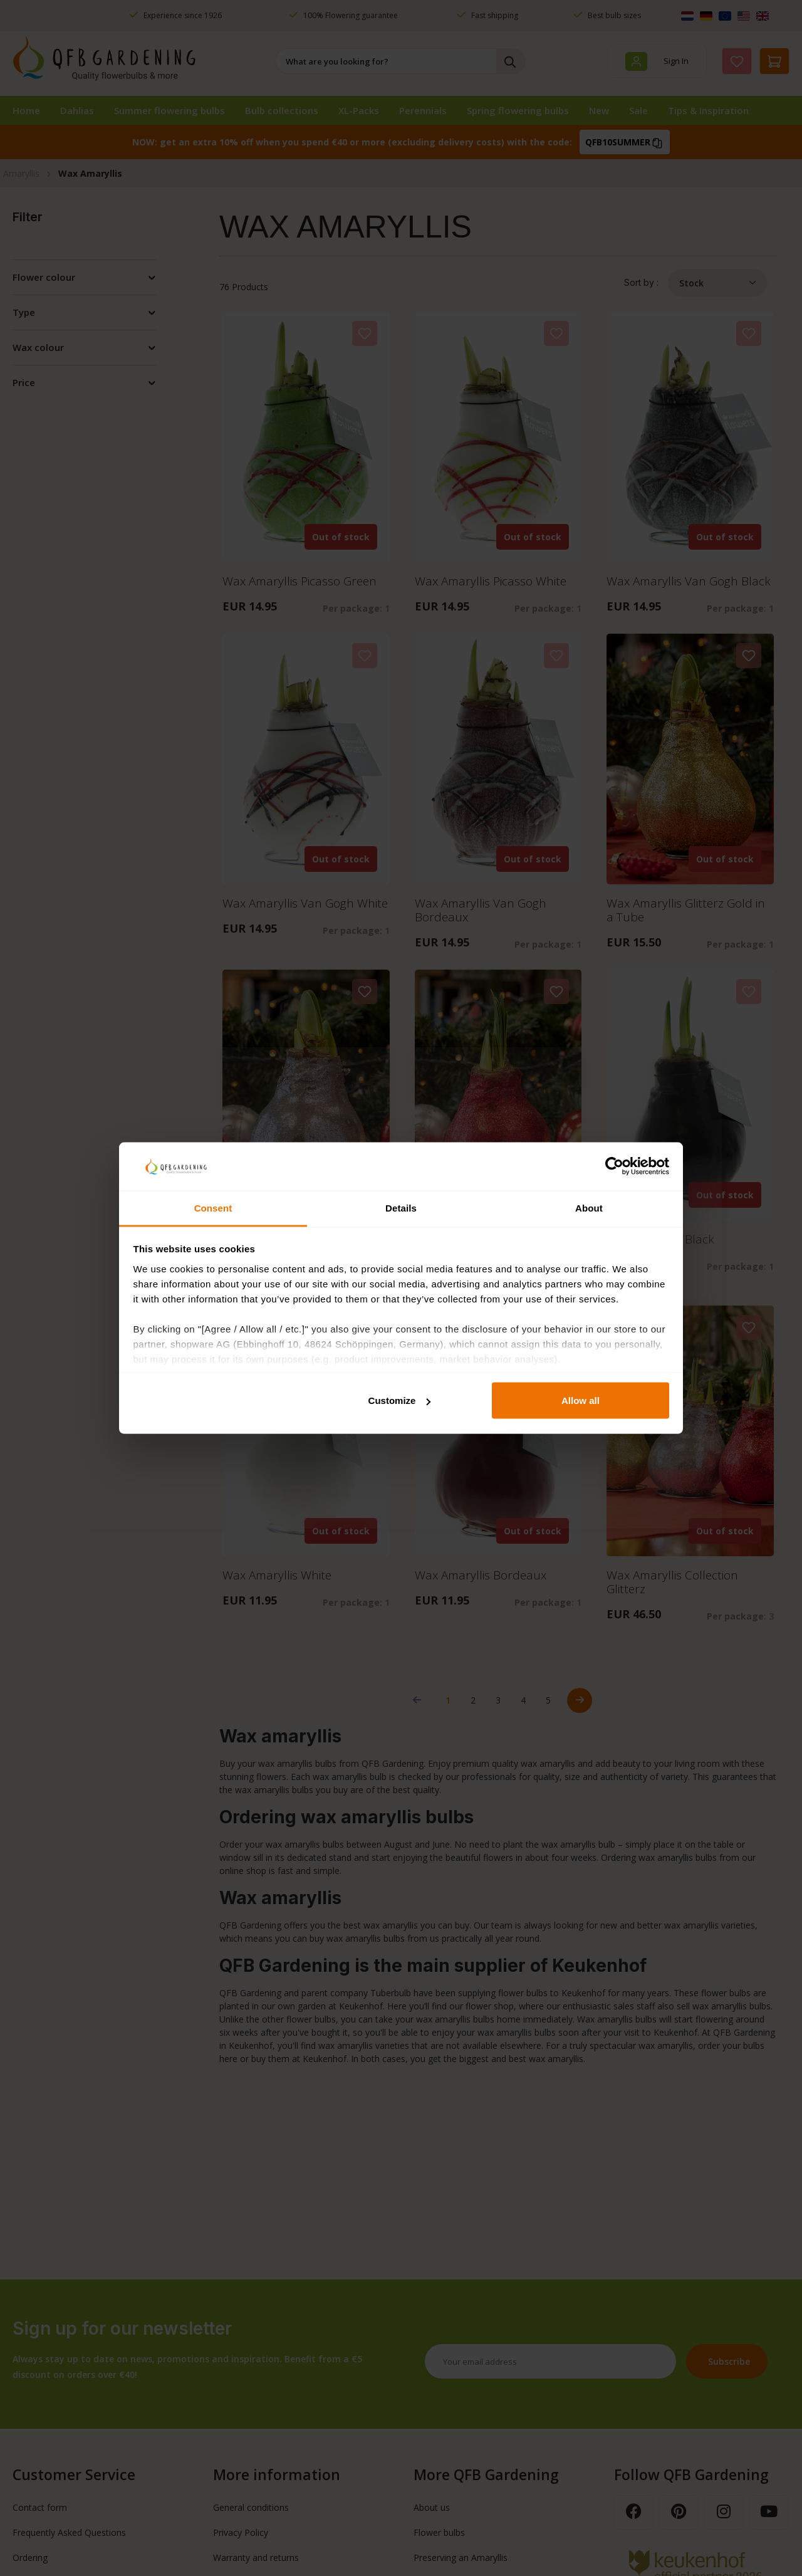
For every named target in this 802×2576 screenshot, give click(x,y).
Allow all (580, 1400)
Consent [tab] (213, 1207)
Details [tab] (401, 1207)
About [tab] (589, 1207)
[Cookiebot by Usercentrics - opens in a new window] (614, 1166)
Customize (399, 1400)
